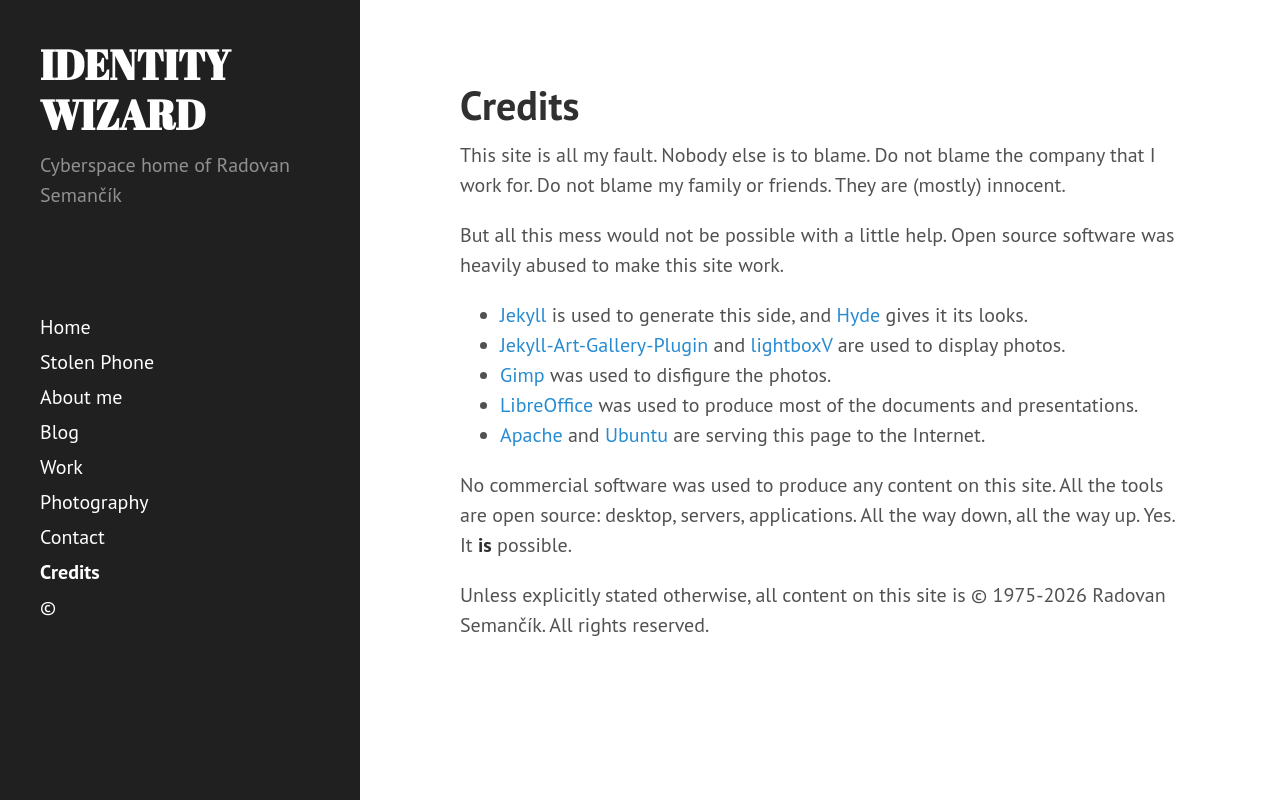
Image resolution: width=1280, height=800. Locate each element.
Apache (531, 435)
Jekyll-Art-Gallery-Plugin (604, 345)
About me (81, 397)
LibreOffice (546, 405)
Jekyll (523, 315)
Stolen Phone (97, 362)
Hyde (859, 315)
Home (65, 327)
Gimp (522, 375)
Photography (94, 502)
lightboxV (792, 345)
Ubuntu (636, 435)
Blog (59, 432)
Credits (70, 572)
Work (61, 467)
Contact (72, 537)
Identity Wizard (135, 90)
